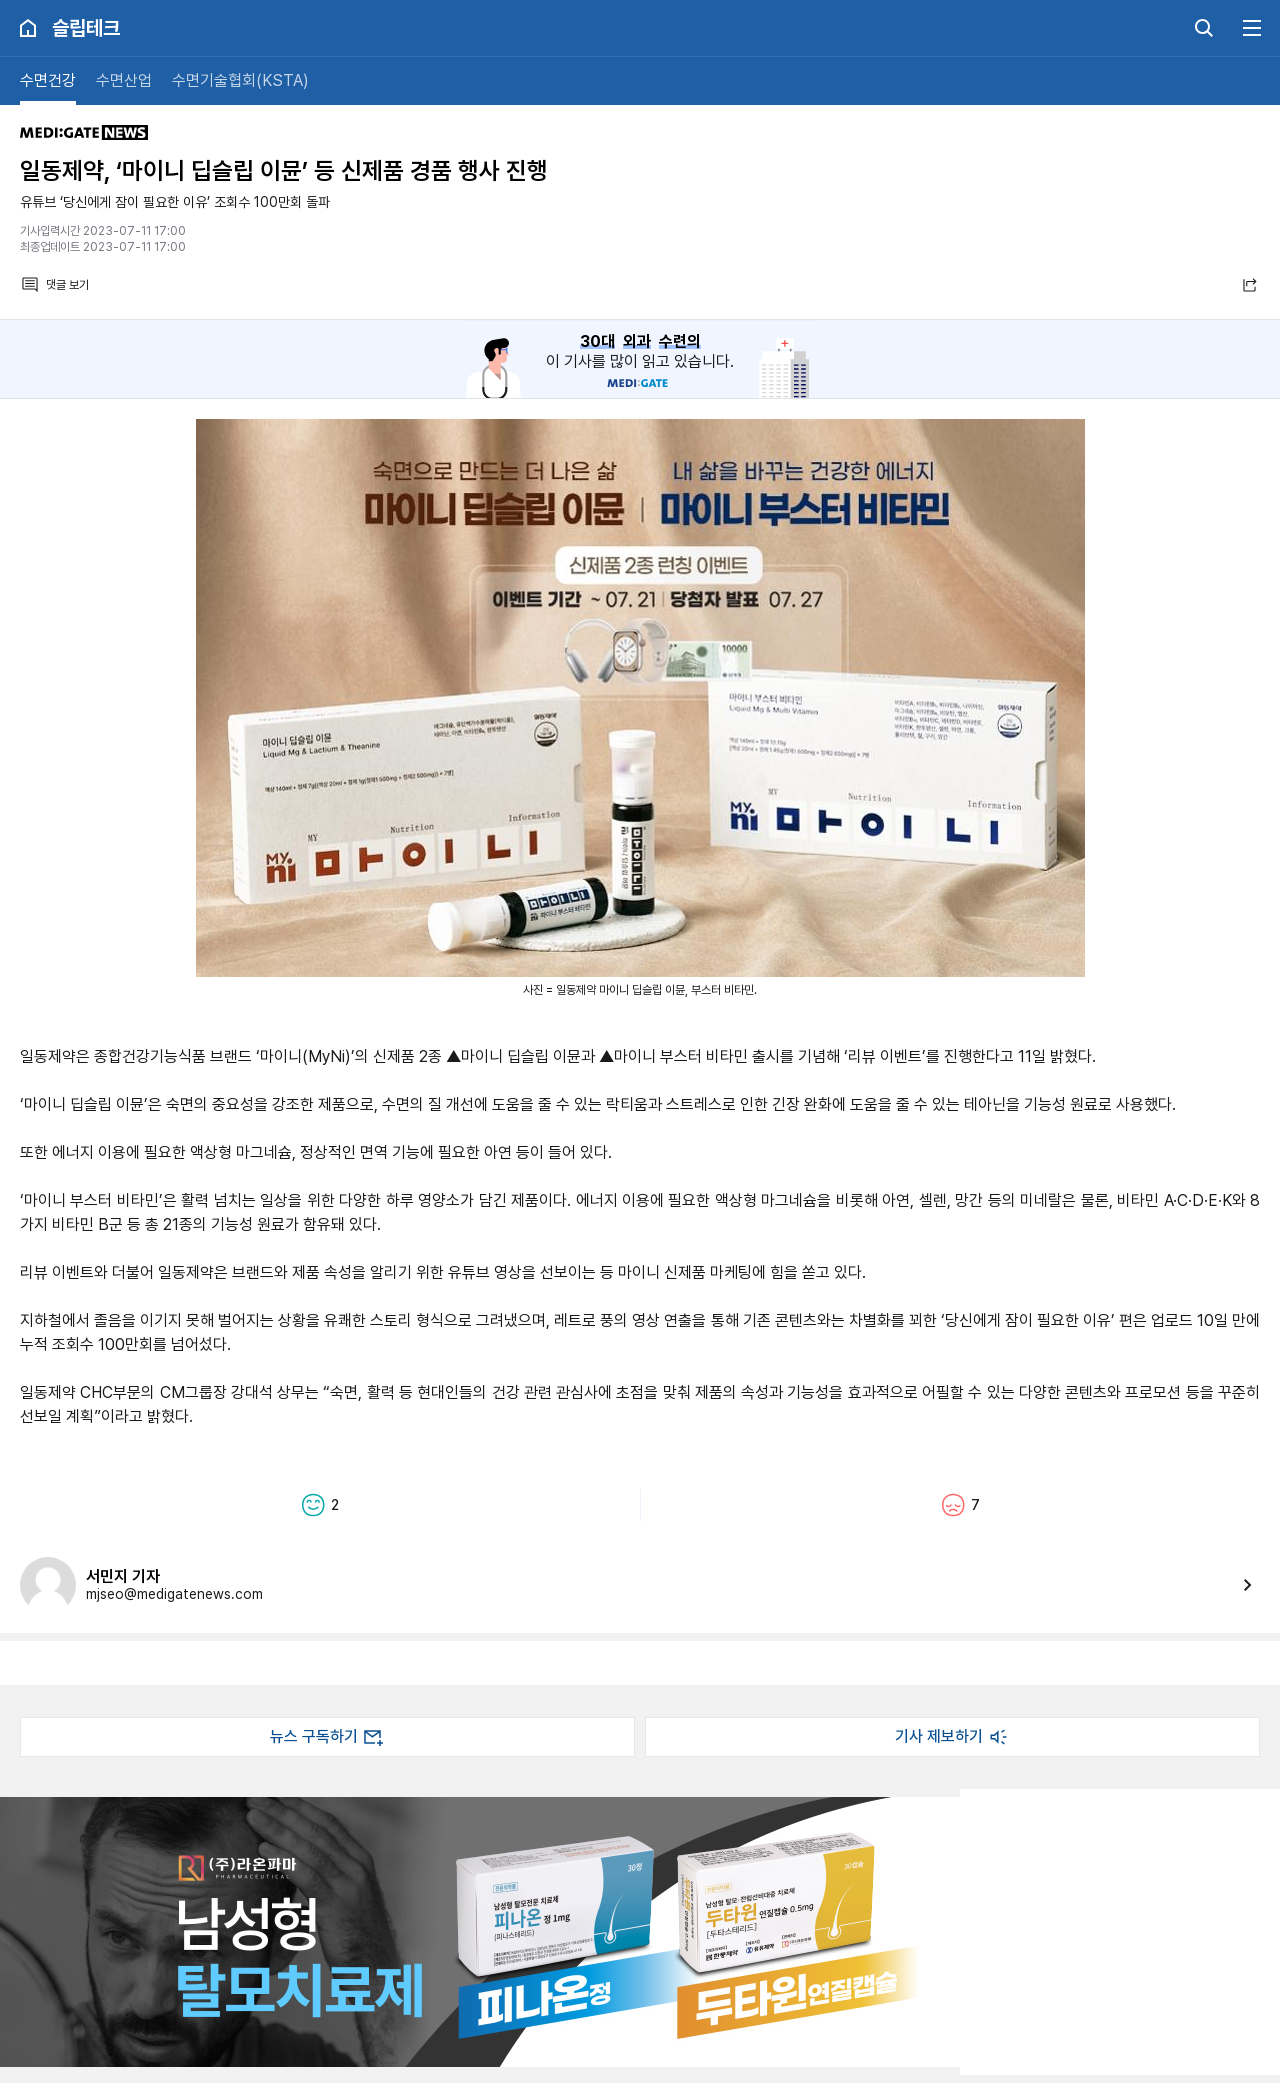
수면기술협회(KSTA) (240, 80)
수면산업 (124, 80)
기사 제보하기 (953, 1737)
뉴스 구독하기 (328, 1737)
